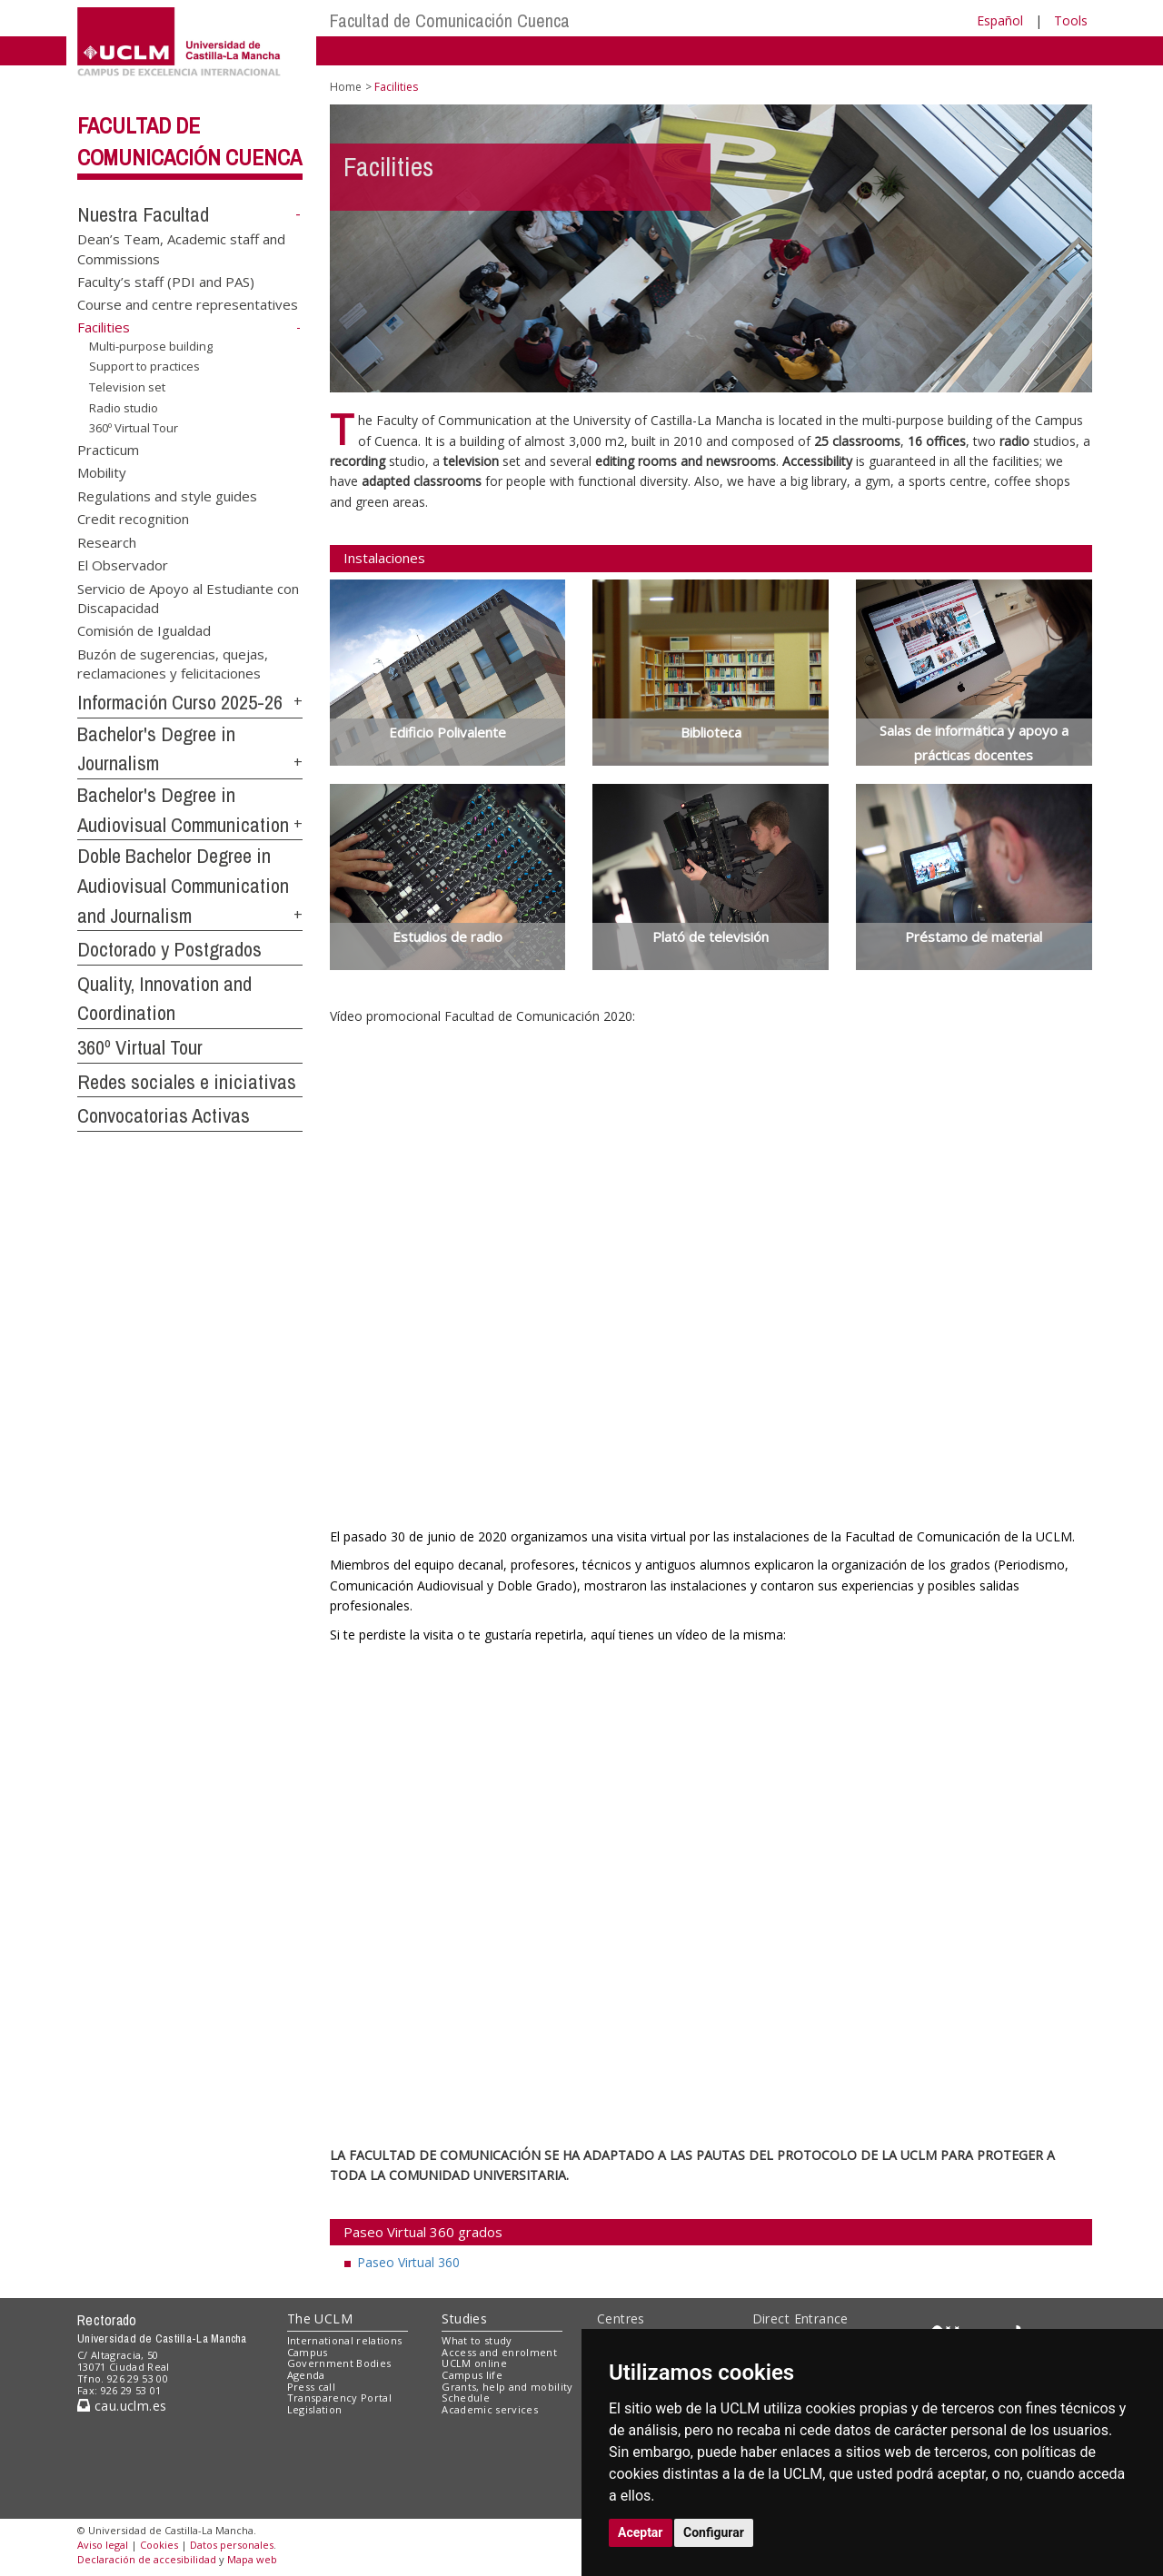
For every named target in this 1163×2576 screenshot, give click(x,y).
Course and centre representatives (187, 304)
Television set (127, 387)
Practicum (108, 450)
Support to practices (144, 366)
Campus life (472, 2375)
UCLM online (474, 2363)
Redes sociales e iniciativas (186, 1081)
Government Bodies (339, 2363)
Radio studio (123, 407)
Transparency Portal (339, 2397)
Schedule (466, 2397)
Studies (464, 2318)
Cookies (159, 2544)
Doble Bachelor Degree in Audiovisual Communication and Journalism (183, 885)
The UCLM (320, 2318)
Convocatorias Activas (163, 1115)
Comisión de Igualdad (144, 630)
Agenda (306, 2375)
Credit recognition (133, 519)
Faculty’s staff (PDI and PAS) (165, 281)
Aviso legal (102, 2544)
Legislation (315, 2409)
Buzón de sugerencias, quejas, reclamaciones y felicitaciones (172, 662)
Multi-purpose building (151, 346)
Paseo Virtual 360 (408, 2262)
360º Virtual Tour (133, 428)
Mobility (101, 472)
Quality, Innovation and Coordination (164, 998)
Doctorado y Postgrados (169, 949)
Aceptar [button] (640, 2532)
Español (1000, 20)
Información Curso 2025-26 (180, 702)
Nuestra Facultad (143, 214)
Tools (1071, 20)
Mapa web (252, 2559)
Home (346, 86)
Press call (311, 2386)
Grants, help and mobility (507, 2386)
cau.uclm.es (121, 2405)
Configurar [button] (713, 2532)
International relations (345, 2340)
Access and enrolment (499, 2352)
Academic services (490, 2409)
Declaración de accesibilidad (146, 2559)
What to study (477, 2340)
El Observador (122, 565)
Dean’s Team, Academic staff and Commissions (181, 248)
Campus (307, 2352)
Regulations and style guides (167, 495)
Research (106, 541)
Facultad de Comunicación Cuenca (450, 20)
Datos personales (231, 2544)
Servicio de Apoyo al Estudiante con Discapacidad (188, 597)
